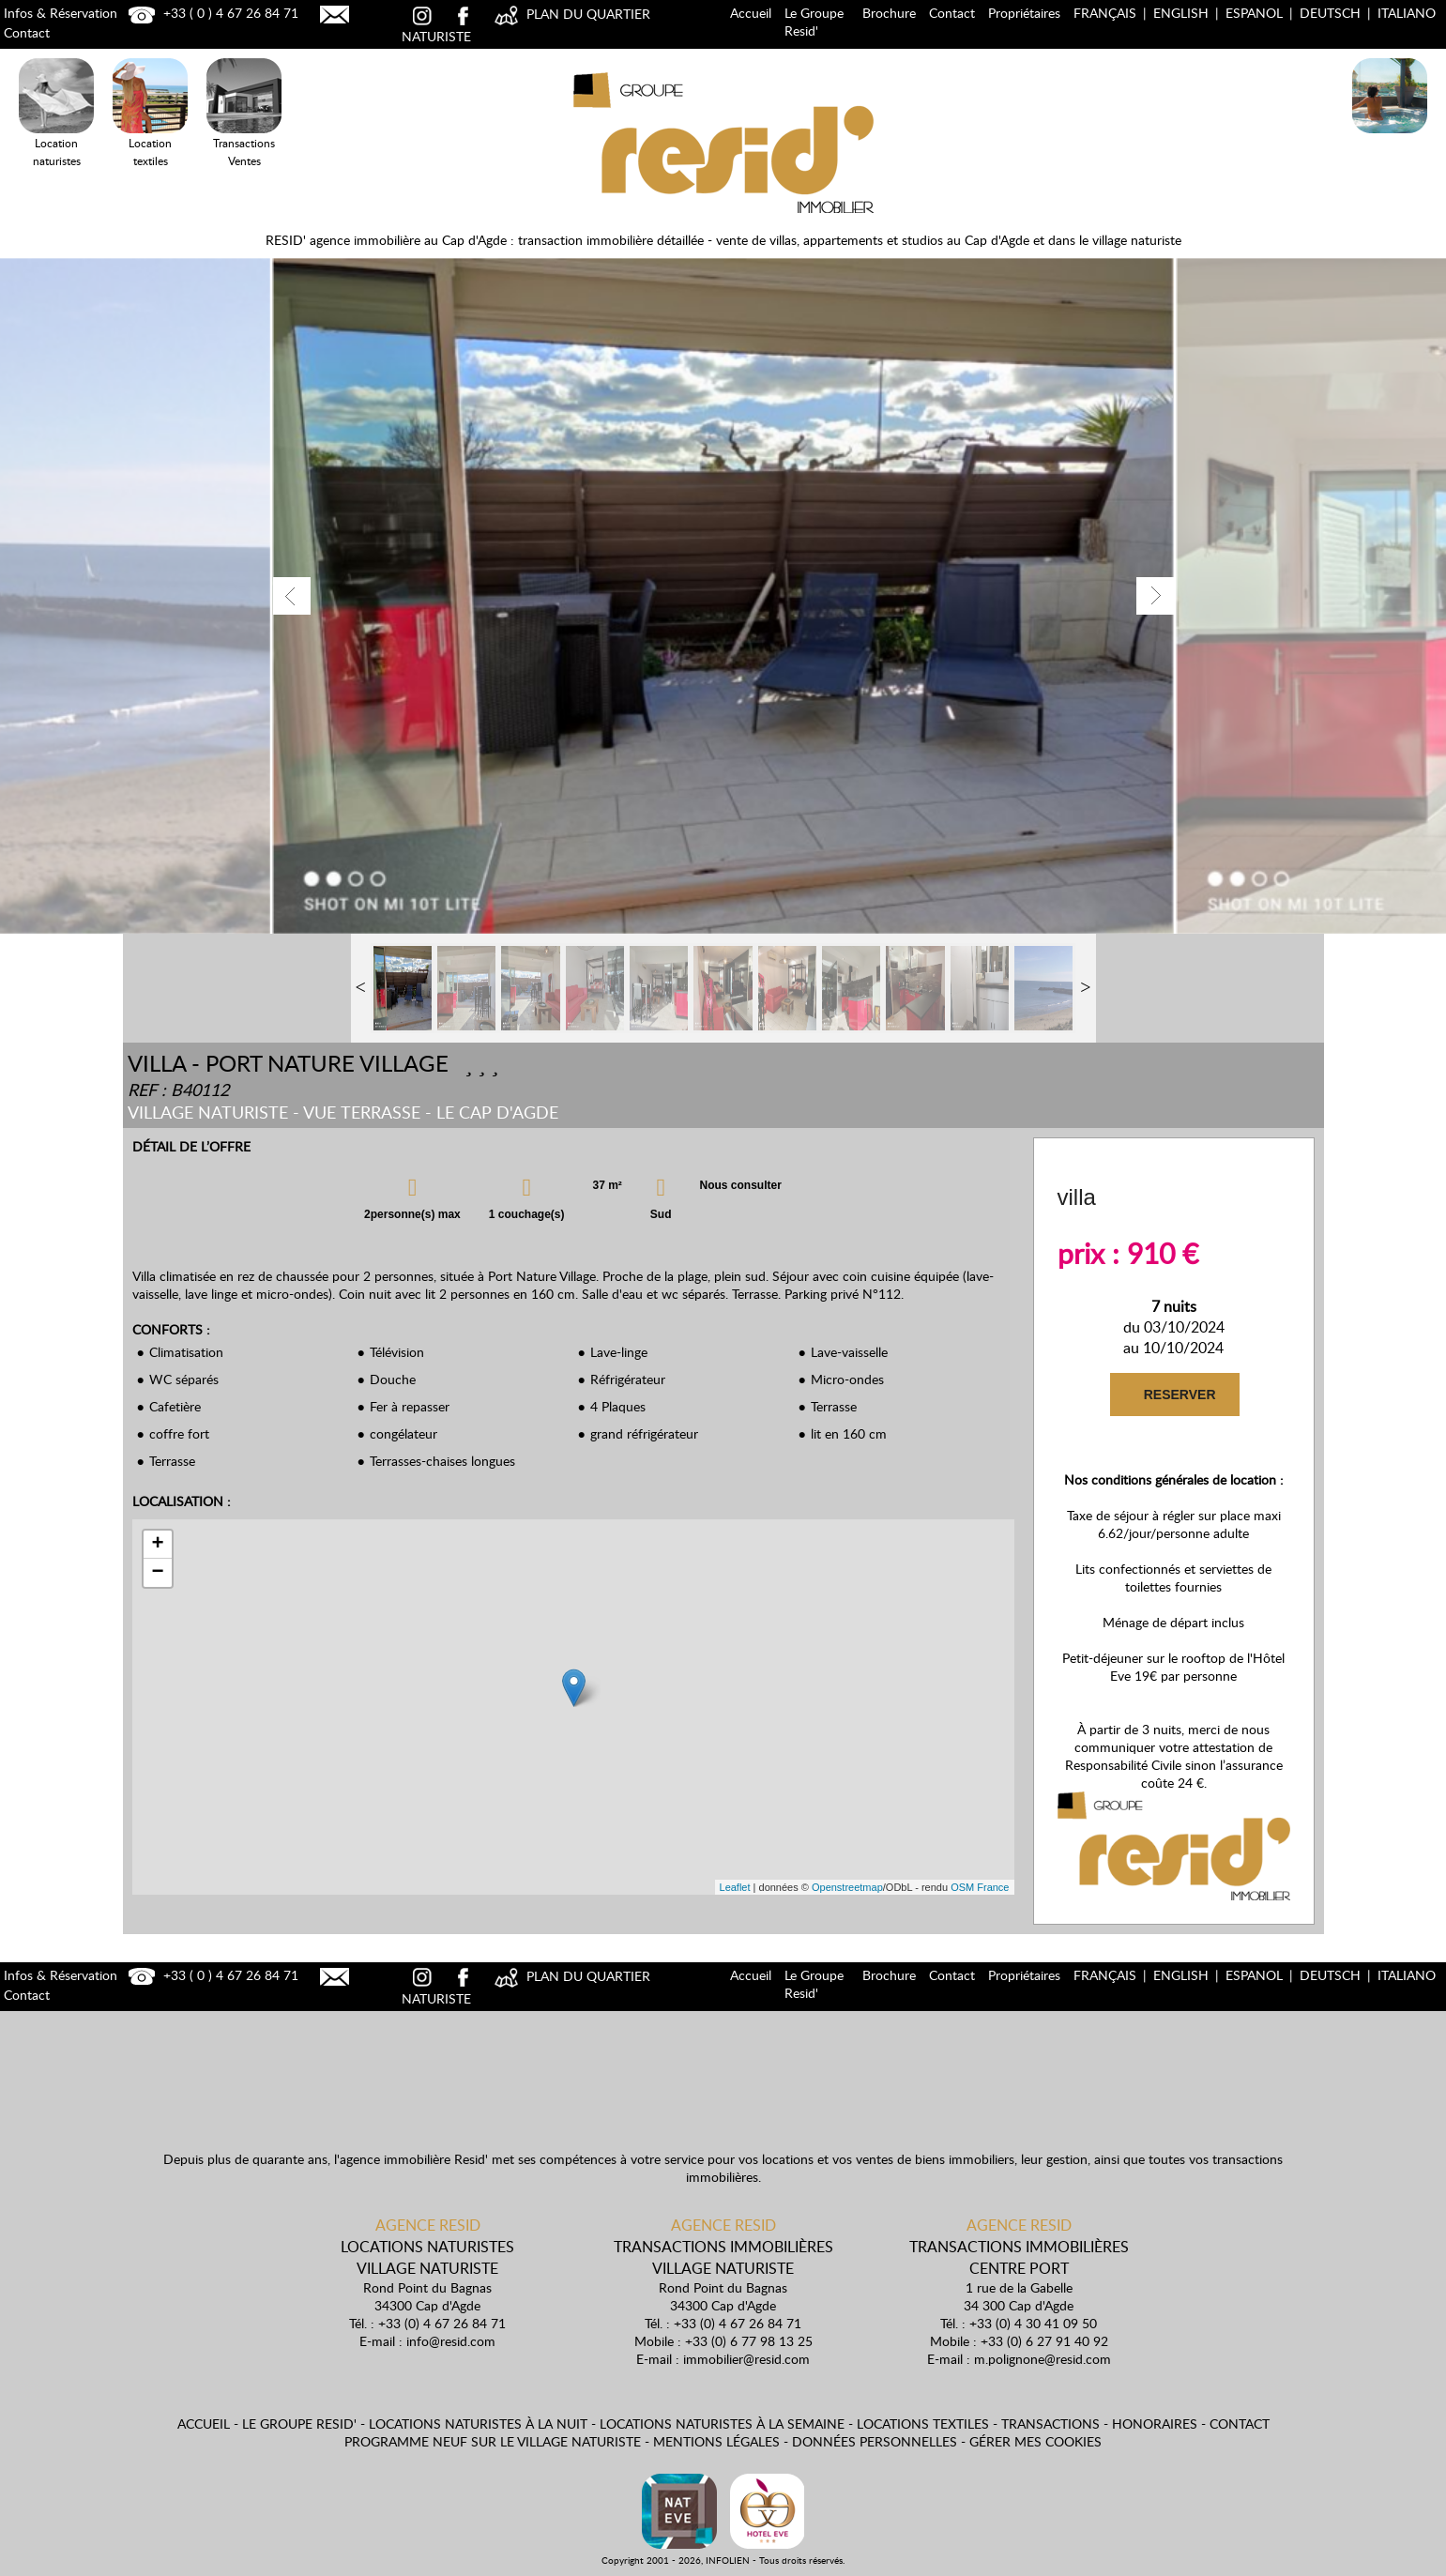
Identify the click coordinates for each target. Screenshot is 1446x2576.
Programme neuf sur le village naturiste (492, 2441)
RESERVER (1179, 1394)
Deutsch (1330, 13)
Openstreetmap (847, 1887)
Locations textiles (923, 2423)
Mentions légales (716, 2441)
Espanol (1254, 13)
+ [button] (157, 1545)
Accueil (750, 13)
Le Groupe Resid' (814, 21)
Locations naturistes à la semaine (722, 2423)
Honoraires (1154, 2423)
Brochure (889, 13)
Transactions (1050, 2423)
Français (1104, 13)
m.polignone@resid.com (1042, 2359)
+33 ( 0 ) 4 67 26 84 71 (211, 13)
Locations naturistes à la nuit (478, 2423)
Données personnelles (874, 2441)
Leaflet (735, 1887)
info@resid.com (450, 2341)
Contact (952, 13)
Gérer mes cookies (1035, 2441)
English (1181, 13)
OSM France (980, 1887)
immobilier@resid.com (746, 2359)
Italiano (1407, 13)
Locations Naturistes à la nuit (1389, 136)
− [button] (157, 1573)
